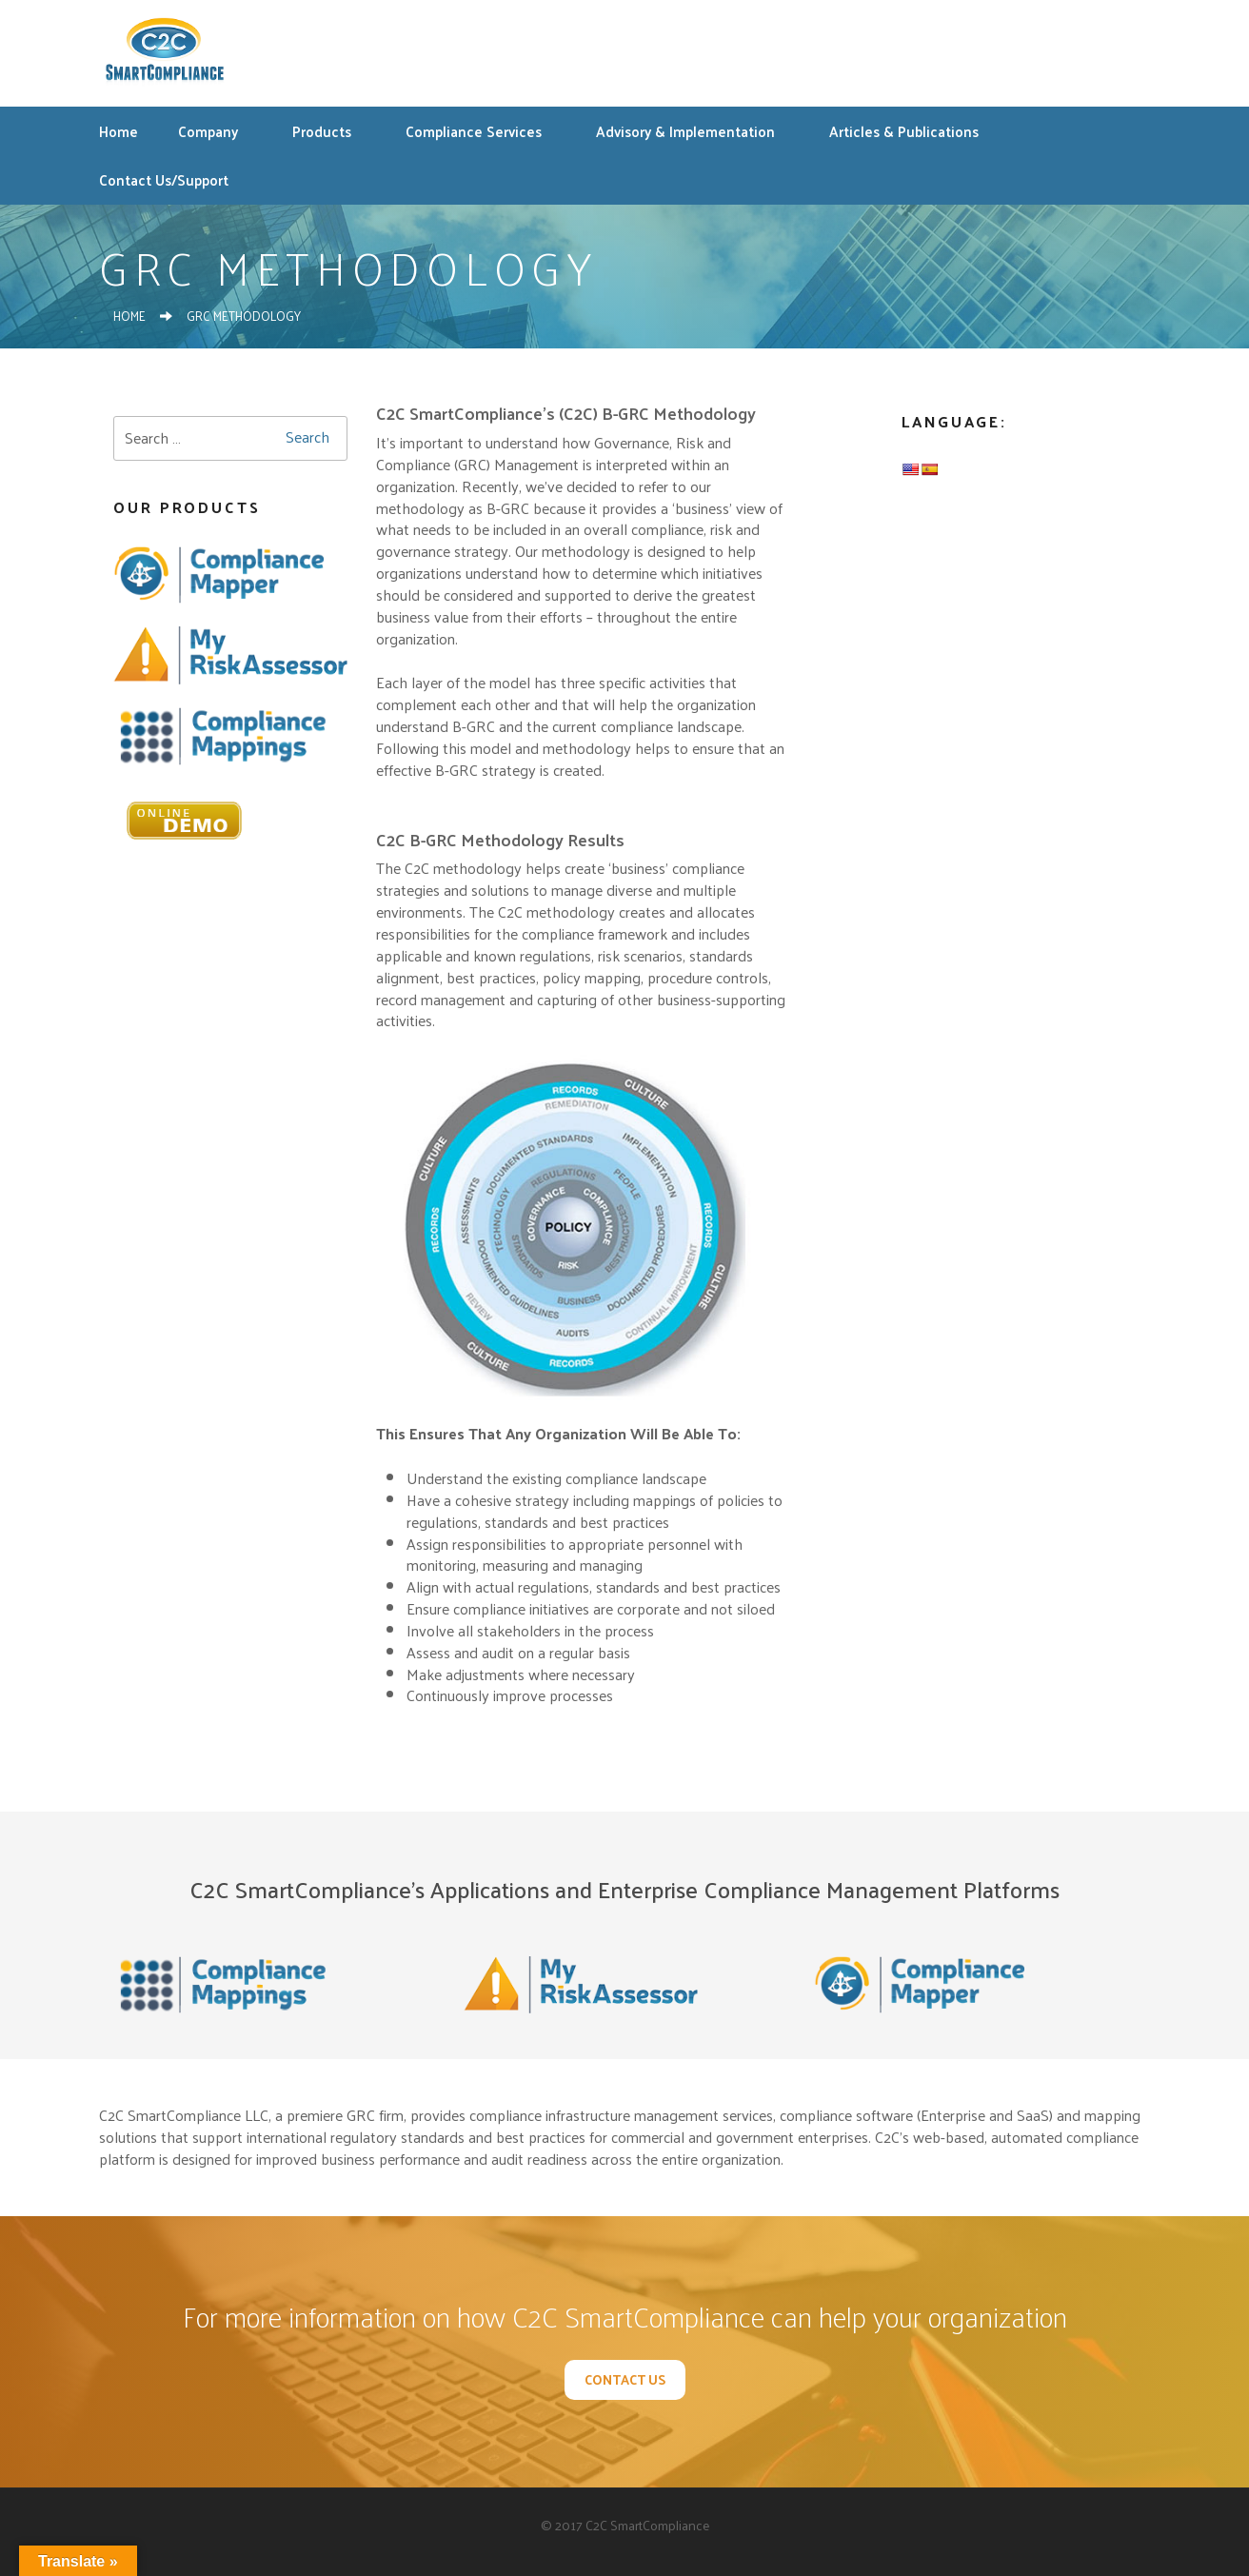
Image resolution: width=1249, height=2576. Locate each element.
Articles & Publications (913, 131)
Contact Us (625, 2379)
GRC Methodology (244, 316)
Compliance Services (483, 131)
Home (118, 131)
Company (217, 131)
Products (331, 131)
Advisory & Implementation (695, 131)
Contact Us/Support (163, 179)
